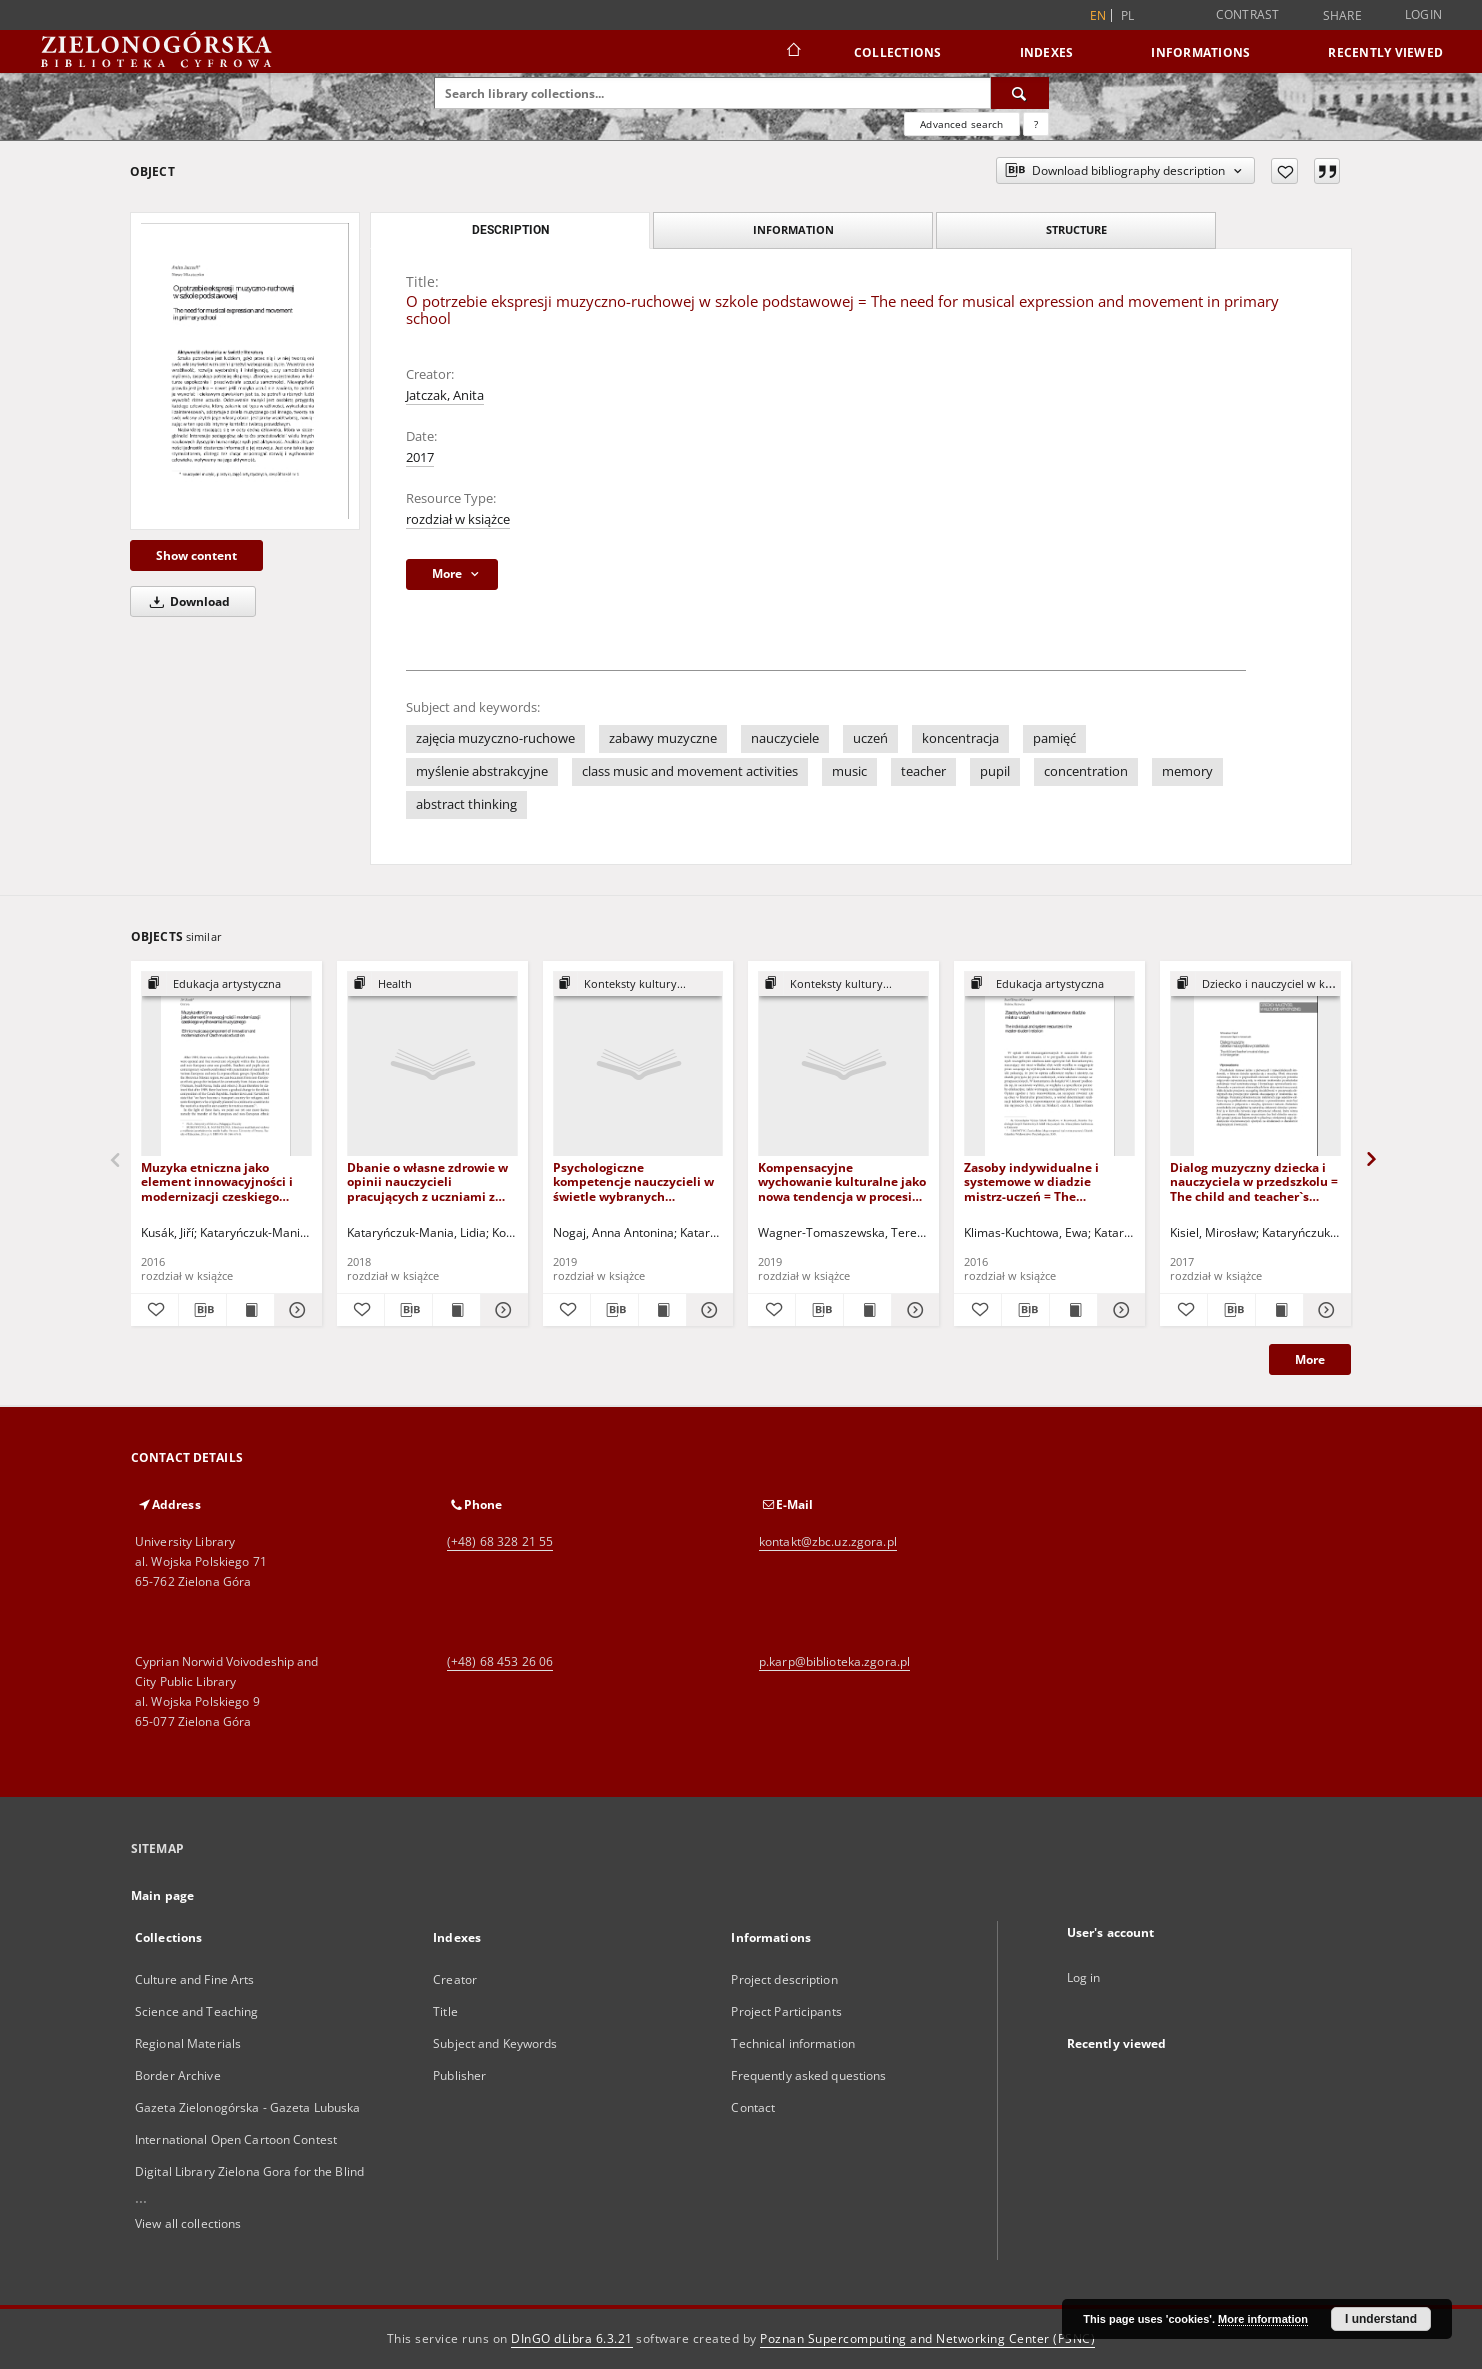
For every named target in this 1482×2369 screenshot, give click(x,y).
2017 (420, 457)
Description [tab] (510, 230)
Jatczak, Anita (445, 395)
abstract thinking (466, 804)
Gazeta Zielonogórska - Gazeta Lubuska (247, 2107)
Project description (784, 1979)
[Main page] (792, 52)
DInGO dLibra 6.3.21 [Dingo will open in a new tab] (572, 2338)
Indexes (1047, 52)
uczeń (870, 738)
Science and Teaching (196, 2011)
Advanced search (961, 124)
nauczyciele (785, 738)
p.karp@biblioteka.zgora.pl (834, 1661)
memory (1187, 771)
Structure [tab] (1076, 229)
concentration (1086, 771)
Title (445, 2011)
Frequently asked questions (808, 2075)
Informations (1200, 52)
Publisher (459, 2075)
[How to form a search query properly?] (1036, 124)
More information (1263, 2319)
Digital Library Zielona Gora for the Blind (249, 2171)
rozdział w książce (458, 519)
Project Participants (786, 2011)
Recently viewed (1385, 52)
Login (1423, 14)
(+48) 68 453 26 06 (500, 1661)
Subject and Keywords (495, 2043)
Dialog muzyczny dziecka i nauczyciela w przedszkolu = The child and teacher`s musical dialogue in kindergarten (1254, 1181)
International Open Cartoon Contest (236, 2139)
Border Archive (178, 2075)
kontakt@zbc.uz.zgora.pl (828, 1541)
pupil (995, 771)
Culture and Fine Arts (195, 1979)
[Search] (1020, 93)
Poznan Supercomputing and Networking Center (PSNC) (927, 2338)
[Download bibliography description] (202, 1310)
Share (1342, 16)
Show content (196, 555)
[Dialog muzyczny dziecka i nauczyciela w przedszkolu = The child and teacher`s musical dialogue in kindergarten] (1255, 1064)
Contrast (1248, 14)
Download (186, 601)
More (1310, 1359)
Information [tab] (793, 229)
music (849, 771)
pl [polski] (1128, 15)
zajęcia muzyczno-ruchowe (495, 738)
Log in (1084, 1977)
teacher (923, 771)
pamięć (1054, 738)
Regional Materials (188, 2043)
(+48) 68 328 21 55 (500, 1541)
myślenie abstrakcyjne (482, 771)
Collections (898, 52)
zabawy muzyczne (663, 738)
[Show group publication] (226, 984)
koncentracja (960, 738)
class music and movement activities (690, 771)
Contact (753, 2107)
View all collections (188, 2223)
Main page (162, 1895)
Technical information (793, 2043)
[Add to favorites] (1284, 171)
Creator (455, 1979)
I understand (1381, 2319)
